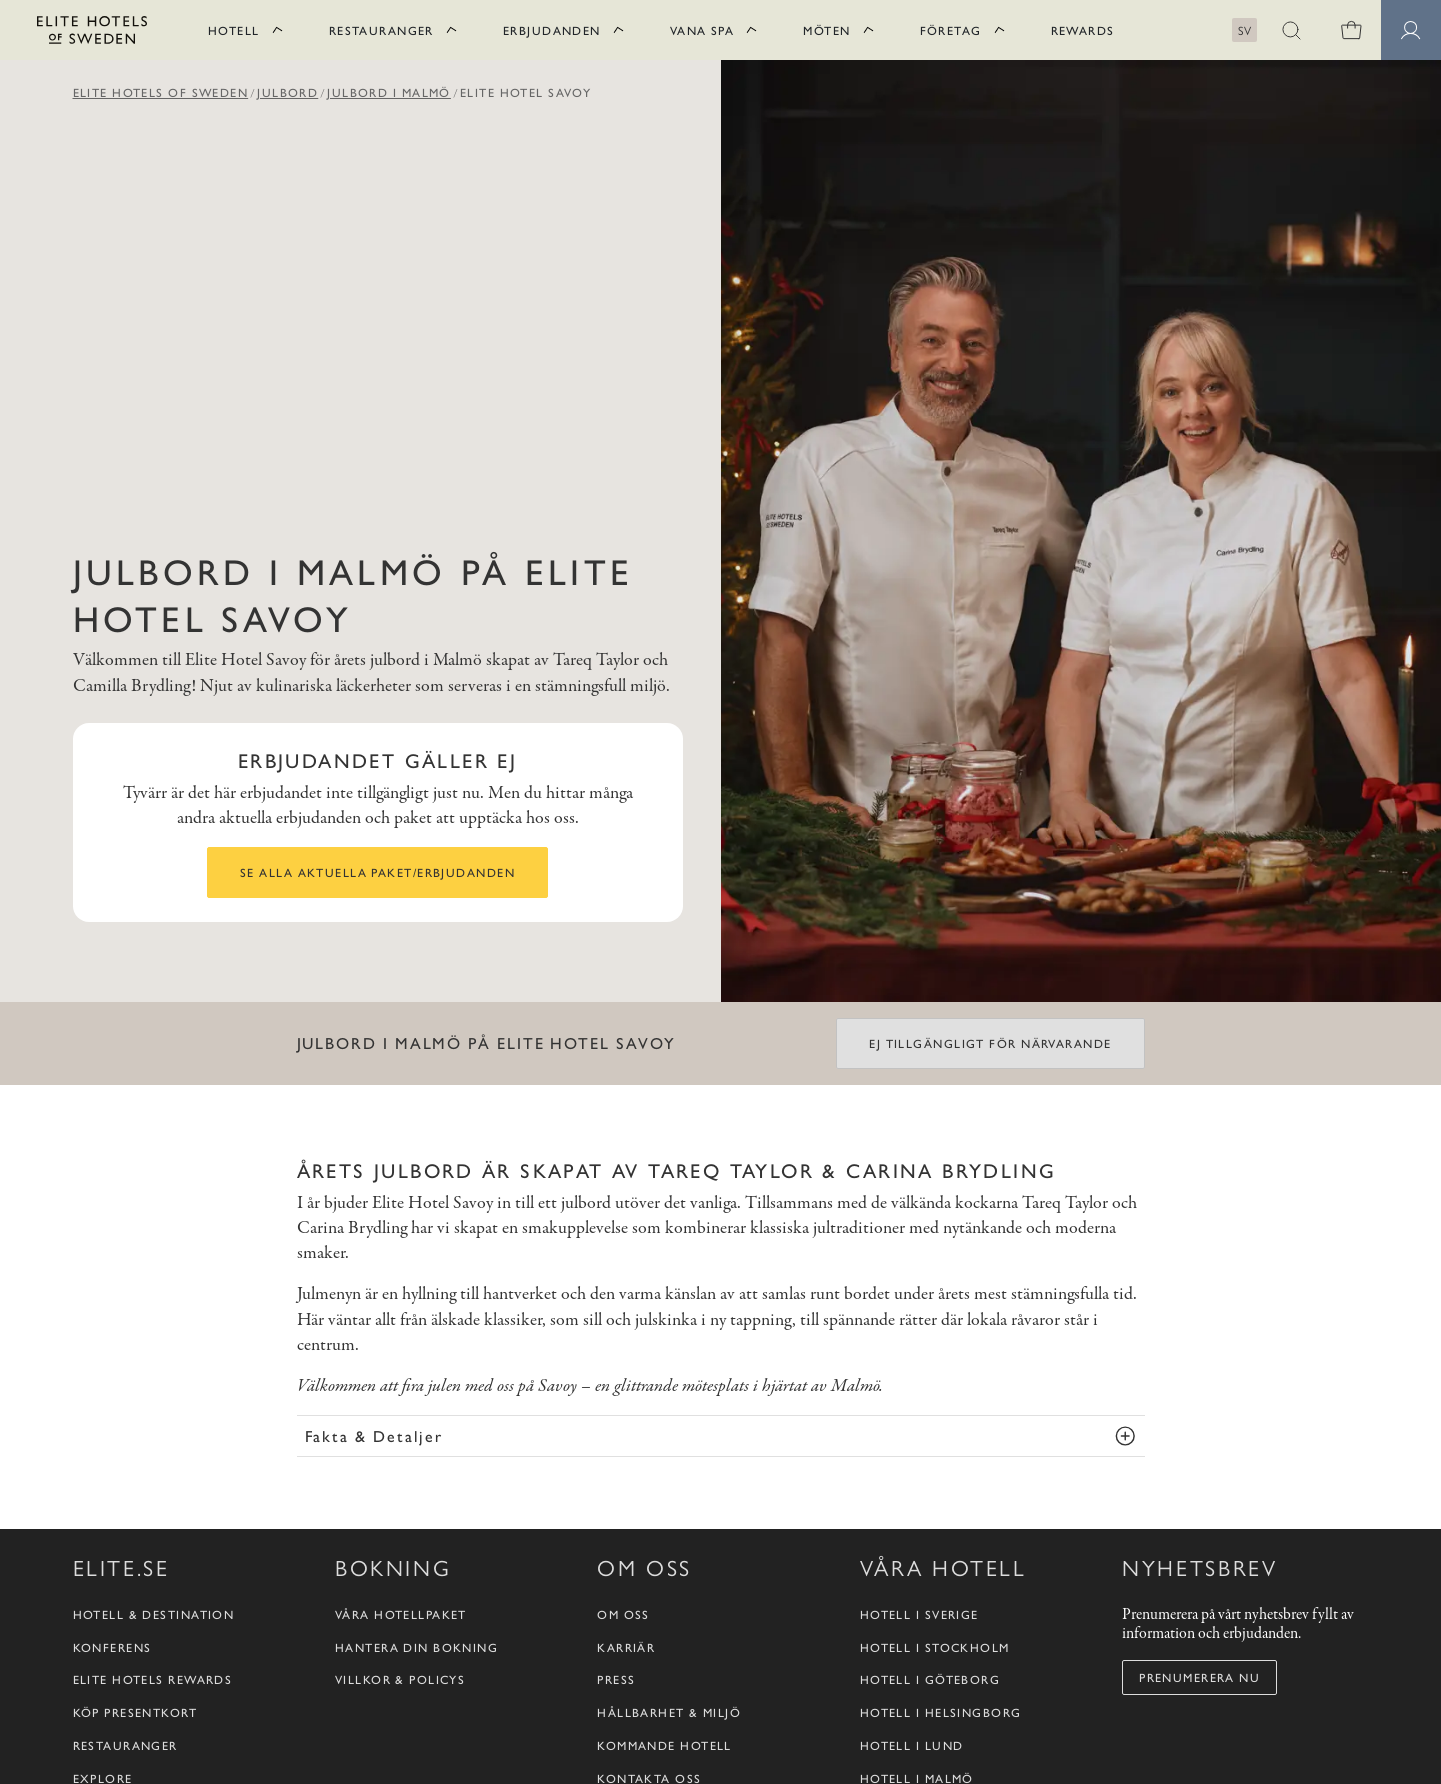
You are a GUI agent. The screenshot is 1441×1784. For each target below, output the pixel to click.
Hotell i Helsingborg (941, 1712)
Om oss (623, 1614)
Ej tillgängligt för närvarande (990, 1043)
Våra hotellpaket (401, 1614)
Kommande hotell (664, 1745)
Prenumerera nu (1199, 1677)
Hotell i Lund (912, 1745)
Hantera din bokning (416, 1647)
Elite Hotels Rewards (153, 1679)
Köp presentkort (135, 1712)
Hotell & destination (154, 1614)
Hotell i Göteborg (930, 1679)
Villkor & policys (400, 1679)
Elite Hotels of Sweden (161, 92)
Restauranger (381, 30)
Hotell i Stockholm (935, 1647)
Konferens (112, 1647)
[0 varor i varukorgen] (1351, 30)
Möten (826, 30)
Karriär (626, 1647)
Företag (951, 30)
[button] (1291, 30)
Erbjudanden (552, 30)
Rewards (1083, 30)
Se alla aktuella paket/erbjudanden (377, 872)
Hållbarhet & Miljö (669, 1712)
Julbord (287, 92)
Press (616, 1679)
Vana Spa (702, 30)
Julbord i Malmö (389, 92)
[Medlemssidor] (1411, 30)
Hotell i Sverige (919, 1614)
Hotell (234, 30)
